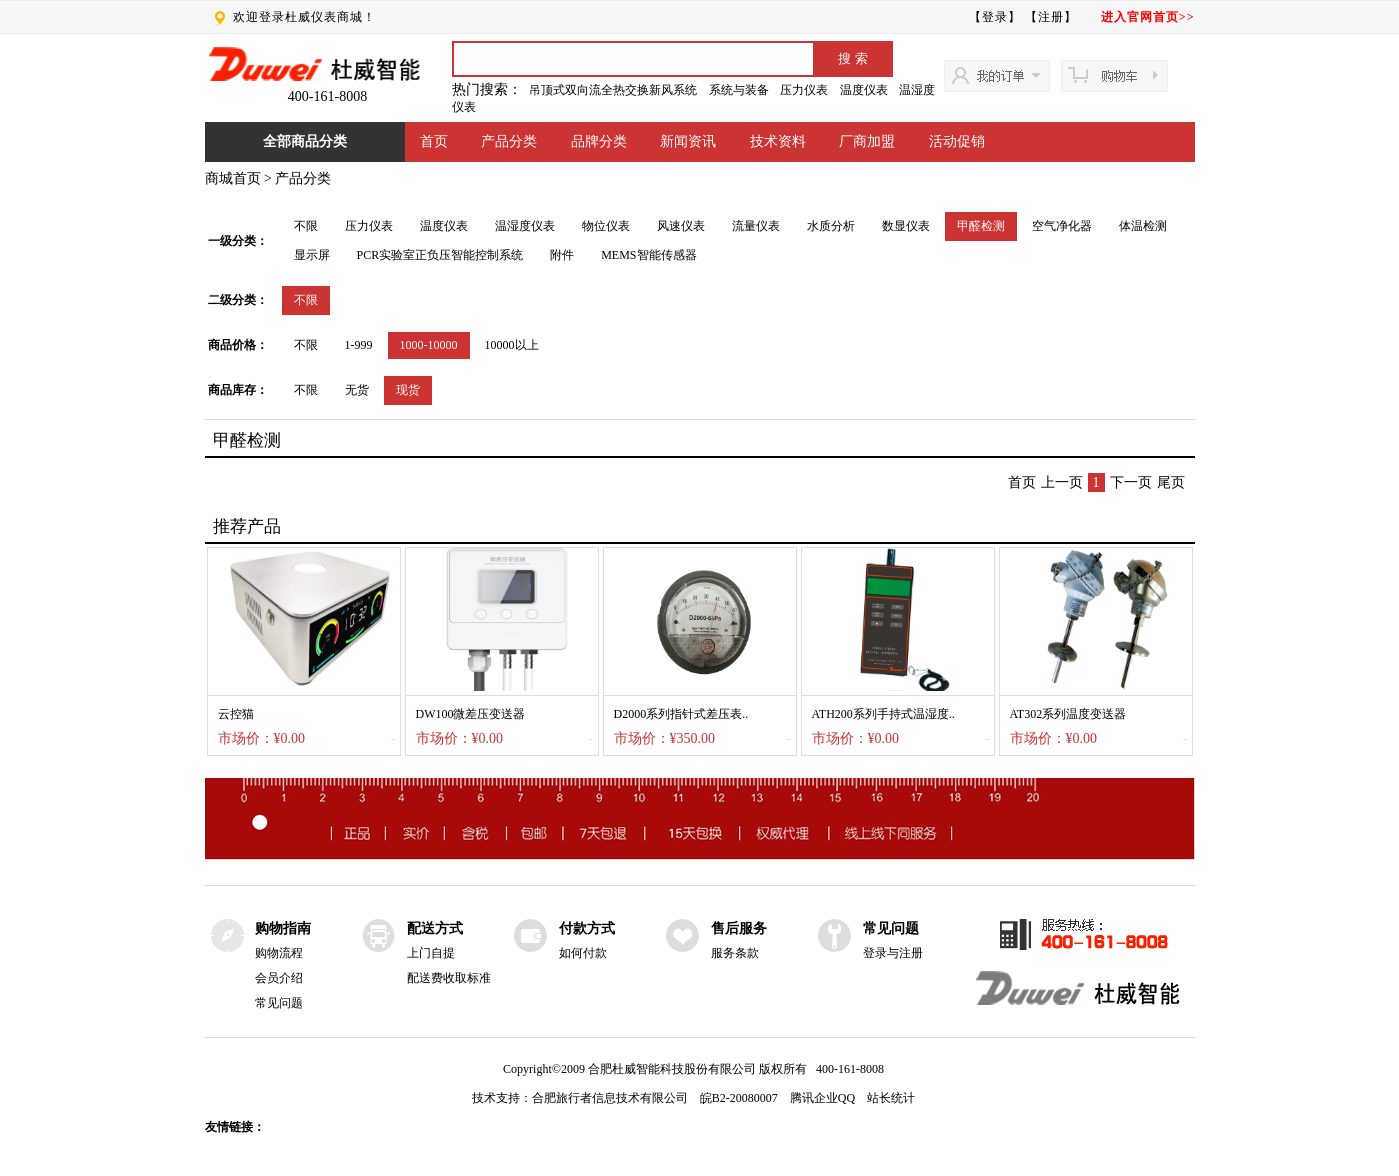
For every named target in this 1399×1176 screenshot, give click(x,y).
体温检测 (1143, 226)
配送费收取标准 (449, 978)
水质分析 (831, 226)
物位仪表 (606, 226)
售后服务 (739, 928)
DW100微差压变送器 (471, 714)
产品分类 (509, 141)
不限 (306, 226)
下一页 (1131, 482)
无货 (357, 390)
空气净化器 (1062, 226)
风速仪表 (681, 226)
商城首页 (233, 178)
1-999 (359, 345)
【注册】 (1051, 17)
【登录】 (995, 17)
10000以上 (512, 345)
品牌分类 (599, 141)
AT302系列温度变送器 (1068, 714)
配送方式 (435, 928)
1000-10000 (429, 345)
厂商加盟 (867, 141)
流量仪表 (756, 226)
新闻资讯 (688, 141)
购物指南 (283, 928)
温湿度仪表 (525, 226)
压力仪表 (804, 90)
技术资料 (778, 141)
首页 (434, 141)
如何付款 (583, 953)
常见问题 (279, 1003)
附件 (562, 255)
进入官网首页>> (1148, 17)
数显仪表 (906, 226)
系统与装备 (739, 90)
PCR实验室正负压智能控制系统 (440, 255)
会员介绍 (279, 978)
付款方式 (587, 928)
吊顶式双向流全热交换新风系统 (613, 90)
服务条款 (735, 953)
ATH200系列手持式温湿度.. (883, 714)
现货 (408, 390)
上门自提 (431, 953)
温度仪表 (864, 90)
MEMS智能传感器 (648, 255)
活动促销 (957, 141)
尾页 (1171, 482)
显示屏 (312, 255)
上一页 (1062, 482)
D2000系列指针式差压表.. (681, 714)
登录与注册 (893, 953)
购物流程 (279, 953)
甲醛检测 (981, 226)
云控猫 (236, 714)
